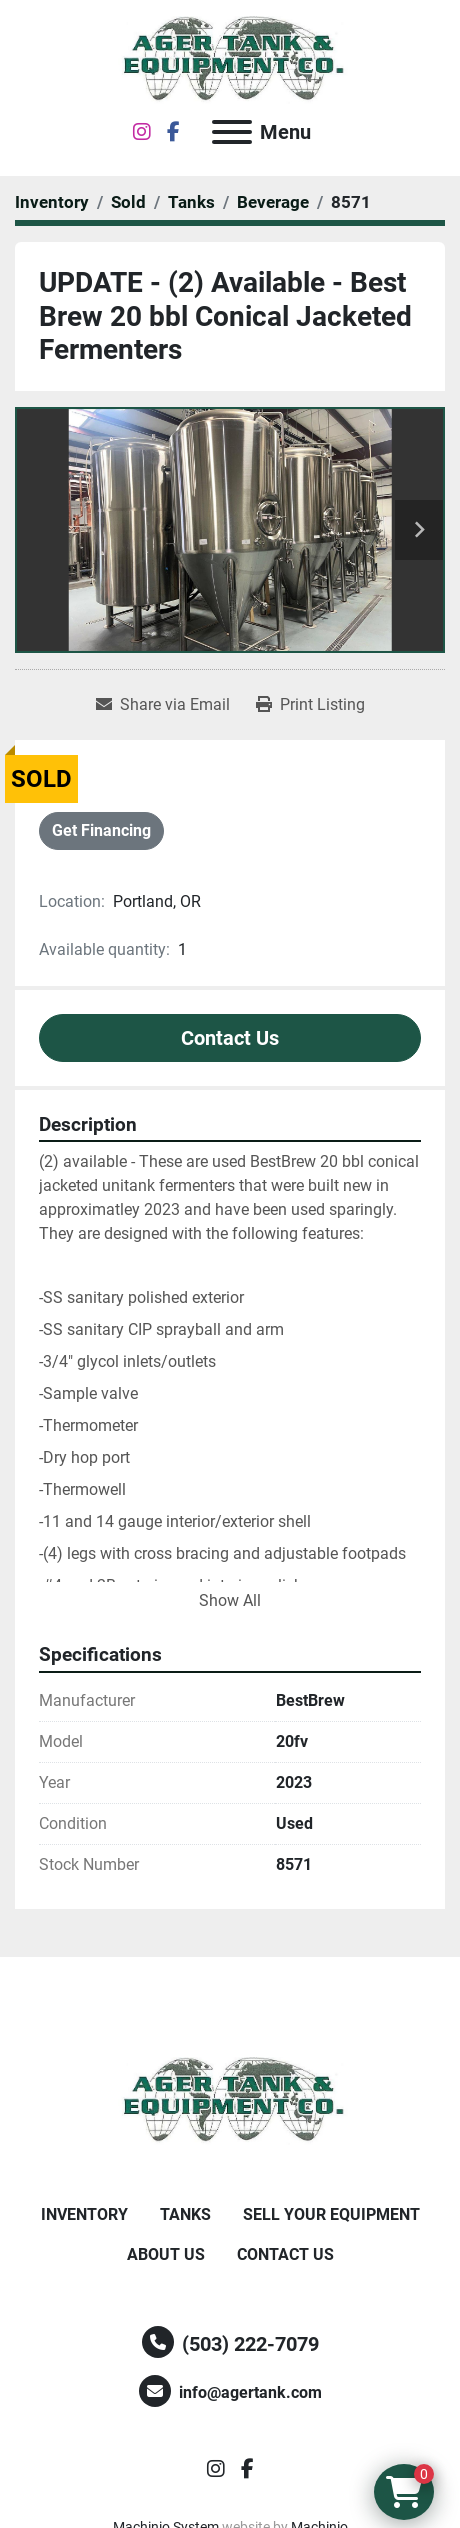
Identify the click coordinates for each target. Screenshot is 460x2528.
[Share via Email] (163, 705)
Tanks (185, 2214)
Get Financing (101, 830)
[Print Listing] (310, 705)
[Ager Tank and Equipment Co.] (230, 2099)
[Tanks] (191, 202)
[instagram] (142, 132)
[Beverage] (273, 202)
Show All (230, 1600)
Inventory (84, 2214)
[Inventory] (52, 202)
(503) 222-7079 (250, 2344)
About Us (166, 2254)
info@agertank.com (250, 2392)
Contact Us (230, 1038)
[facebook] (173, 132)
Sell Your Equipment (331, 2214)
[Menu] (232, 132)
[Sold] (128, 202)
